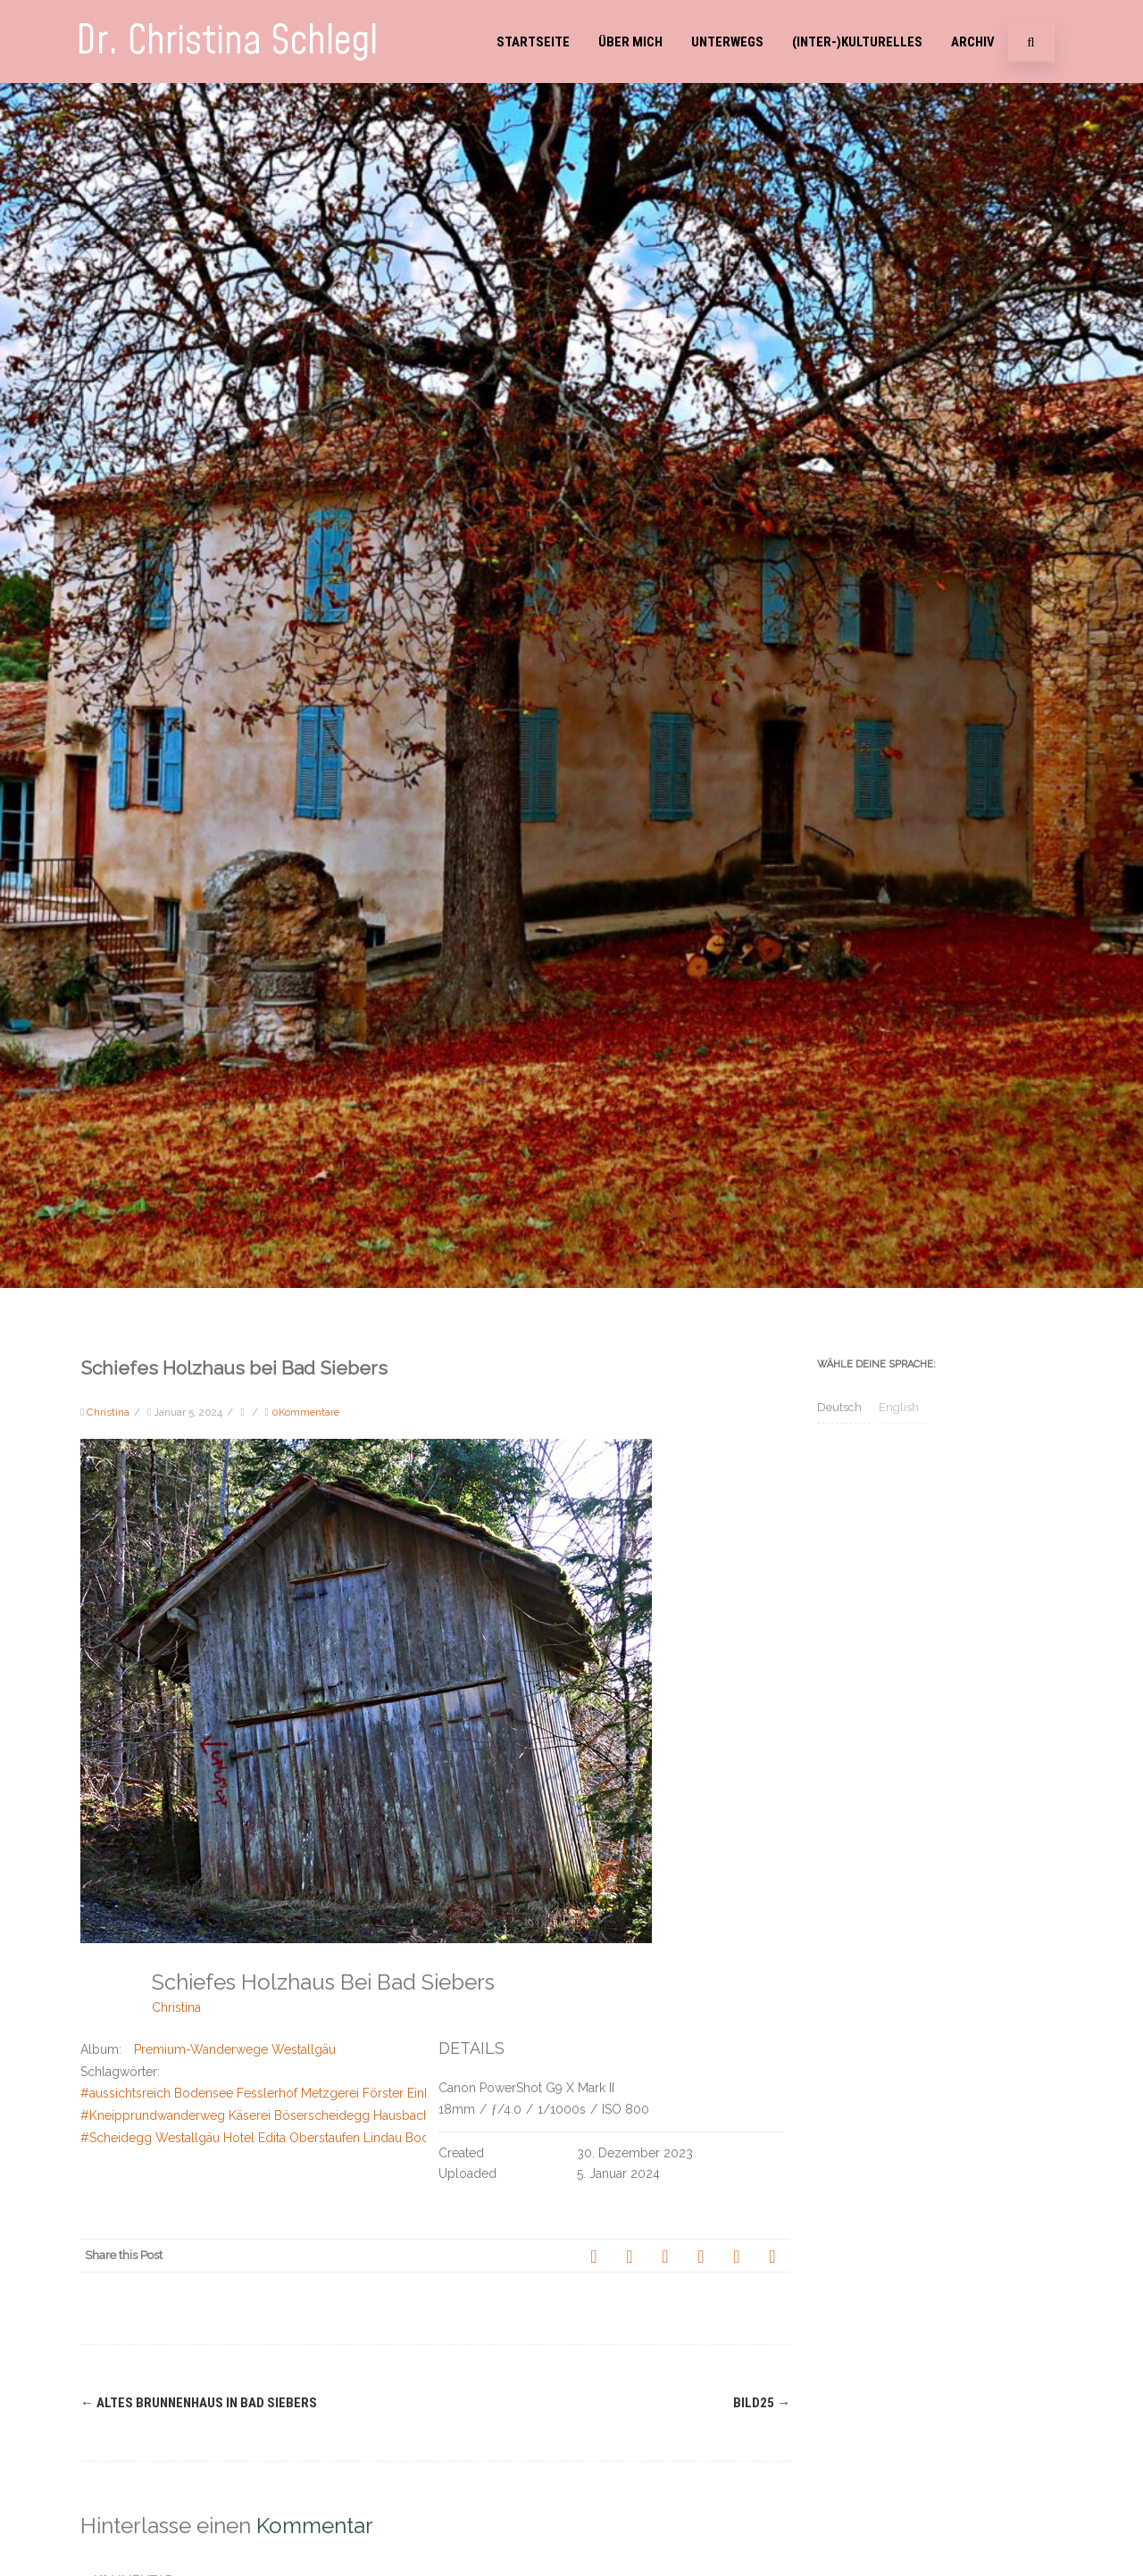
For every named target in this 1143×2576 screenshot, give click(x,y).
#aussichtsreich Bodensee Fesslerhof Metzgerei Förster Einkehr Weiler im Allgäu (314, 2093)
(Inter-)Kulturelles (857, 42)
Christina (176, 2007)
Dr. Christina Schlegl (227, 41)
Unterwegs (727, 42)
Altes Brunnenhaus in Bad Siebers (198, 2403)
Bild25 (761, 2403)
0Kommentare (305, 1412)
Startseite (533, 42)
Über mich (630, 42)
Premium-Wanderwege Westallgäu (235, 2049)
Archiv (973, 42)
